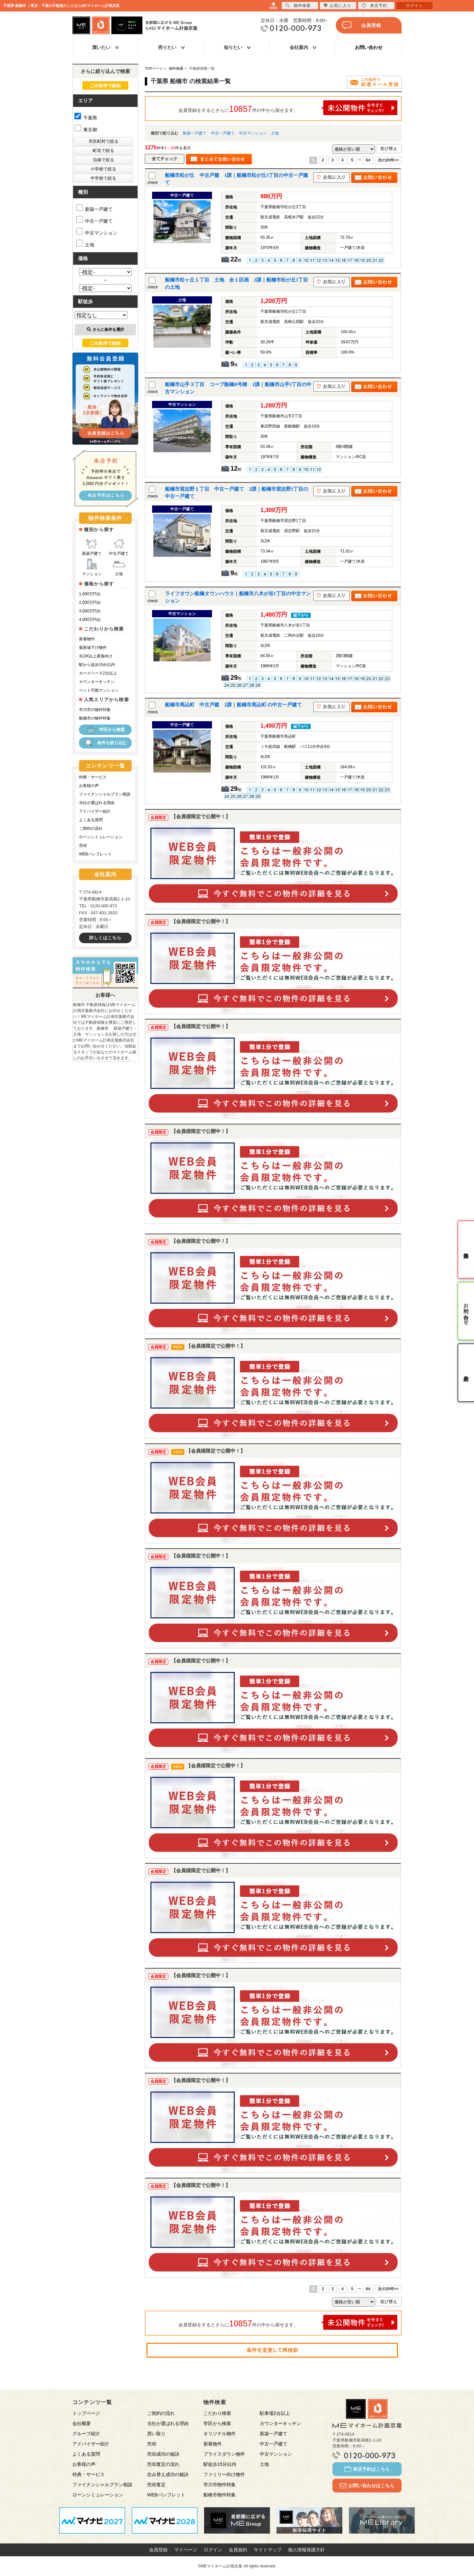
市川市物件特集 (219, 2484)
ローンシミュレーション (100, 837)
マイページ (185, 2549)
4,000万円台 (90, 619)
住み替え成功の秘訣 (168, 2474)
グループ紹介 (86, 2433)
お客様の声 (89, 785)
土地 (275, 133)
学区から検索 (105, 730)
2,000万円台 (90, 602)
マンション (92, 567)
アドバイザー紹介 (95, 811)
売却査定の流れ (163, 2464)
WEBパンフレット (95, 854)
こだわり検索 (217, 2413)
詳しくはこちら (105, 937)
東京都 (85, 129)
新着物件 (87, 639)
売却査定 (156, 2484)
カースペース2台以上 (98, 673)
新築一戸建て (194, 133)
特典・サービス (93, 777)
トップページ (86, 2413)
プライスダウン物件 (224, 2454)
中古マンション (253, 133)
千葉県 (85, 117)
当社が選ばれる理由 (97, 802)
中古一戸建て (223, 133)
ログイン (213, 2549)
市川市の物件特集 (95, 709)
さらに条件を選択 (105, 329)
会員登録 (361, 25)
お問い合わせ (368, 47)
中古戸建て (119, 547)
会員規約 (238, 2549)
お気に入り (337, 5)
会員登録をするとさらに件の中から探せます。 (288, 107)
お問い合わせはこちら (367, 2485)
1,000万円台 (90, 594)
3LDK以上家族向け (96, 656)
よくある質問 (91, 820)
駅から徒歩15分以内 (97, 664)
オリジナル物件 (219, 2433)
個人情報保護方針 (306, 2549)
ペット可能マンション (98, 690)
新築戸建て (92, 547)
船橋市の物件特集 (95, 718)
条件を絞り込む (105, 743)
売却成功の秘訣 (163, 2454)
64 (368, 160)
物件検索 (298, 5)
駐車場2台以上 (275, 2413)
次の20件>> (388, 160)
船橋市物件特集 (219, 2494)
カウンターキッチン (97, 681)
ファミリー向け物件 (224, 2474)
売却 (83, 845)
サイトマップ (267, 2549)
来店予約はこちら (367, 2469)
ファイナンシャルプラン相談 (104, 794)
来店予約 (374, 5)
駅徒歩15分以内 (219, 2464)
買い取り (156, 2433)
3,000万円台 (90, 611)
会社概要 (81, 2423)
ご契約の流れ (91, 828)
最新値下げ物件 (93, 647)
